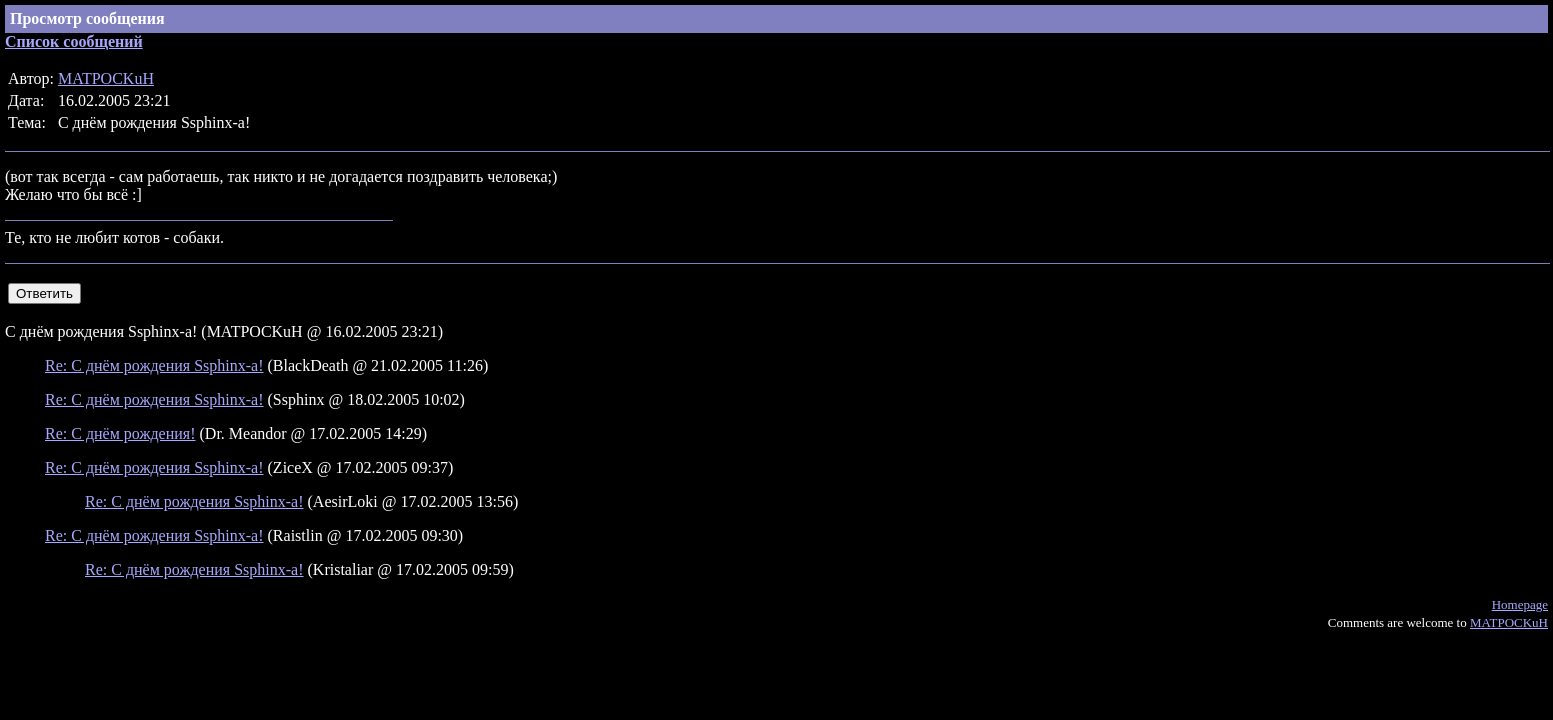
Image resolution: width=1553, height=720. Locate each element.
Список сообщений (74, 41)
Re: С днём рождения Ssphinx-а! (154, 365)
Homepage (1520, 604)
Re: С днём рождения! (120, 433)
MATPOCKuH (106, 78)
